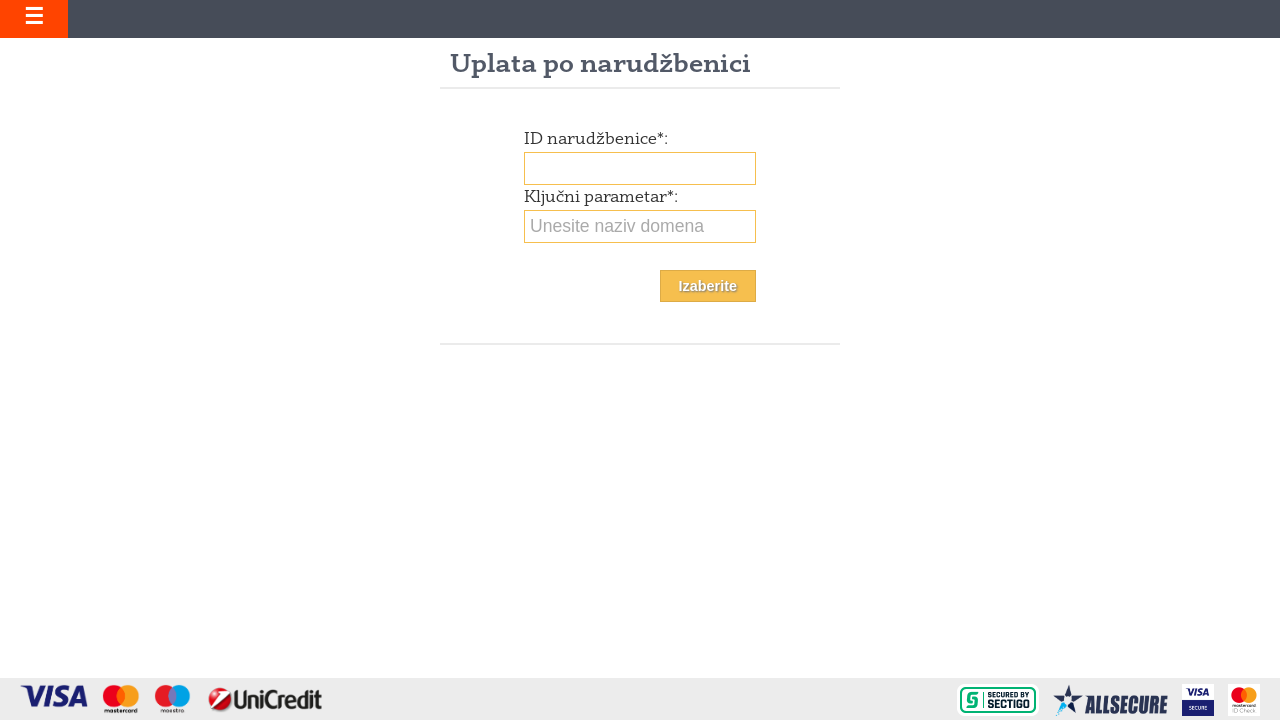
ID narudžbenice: (596, 140)
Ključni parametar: (601, 198)
